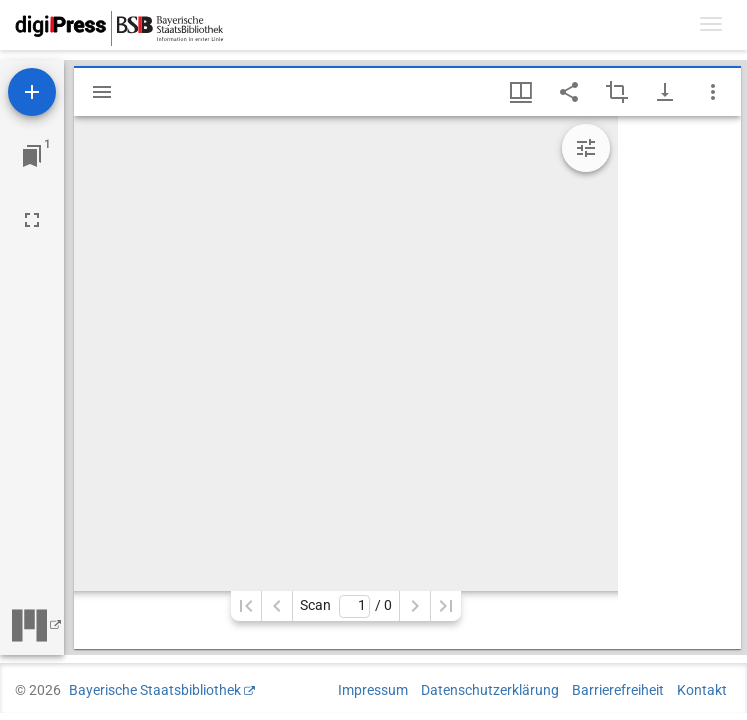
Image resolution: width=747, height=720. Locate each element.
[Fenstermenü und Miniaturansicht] (521, 92)
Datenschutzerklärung (490, 690)
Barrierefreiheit (618, 690)
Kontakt (702, 690)
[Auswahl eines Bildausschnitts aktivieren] (617, 92)
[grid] (679, 382)
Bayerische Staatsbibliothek (155, 690)
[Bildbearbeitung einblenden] (586, 148)
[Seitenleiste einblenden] (102, 92)
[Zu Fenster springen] (32, 156)
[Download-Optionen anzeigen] (665, 92)
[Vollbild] (32, 220)
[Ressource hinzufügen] (32, 92)
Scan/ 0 (345, 606)
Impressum (373, 690)
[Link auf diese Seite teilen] (569, 92)
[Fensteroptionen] (713, 92)
